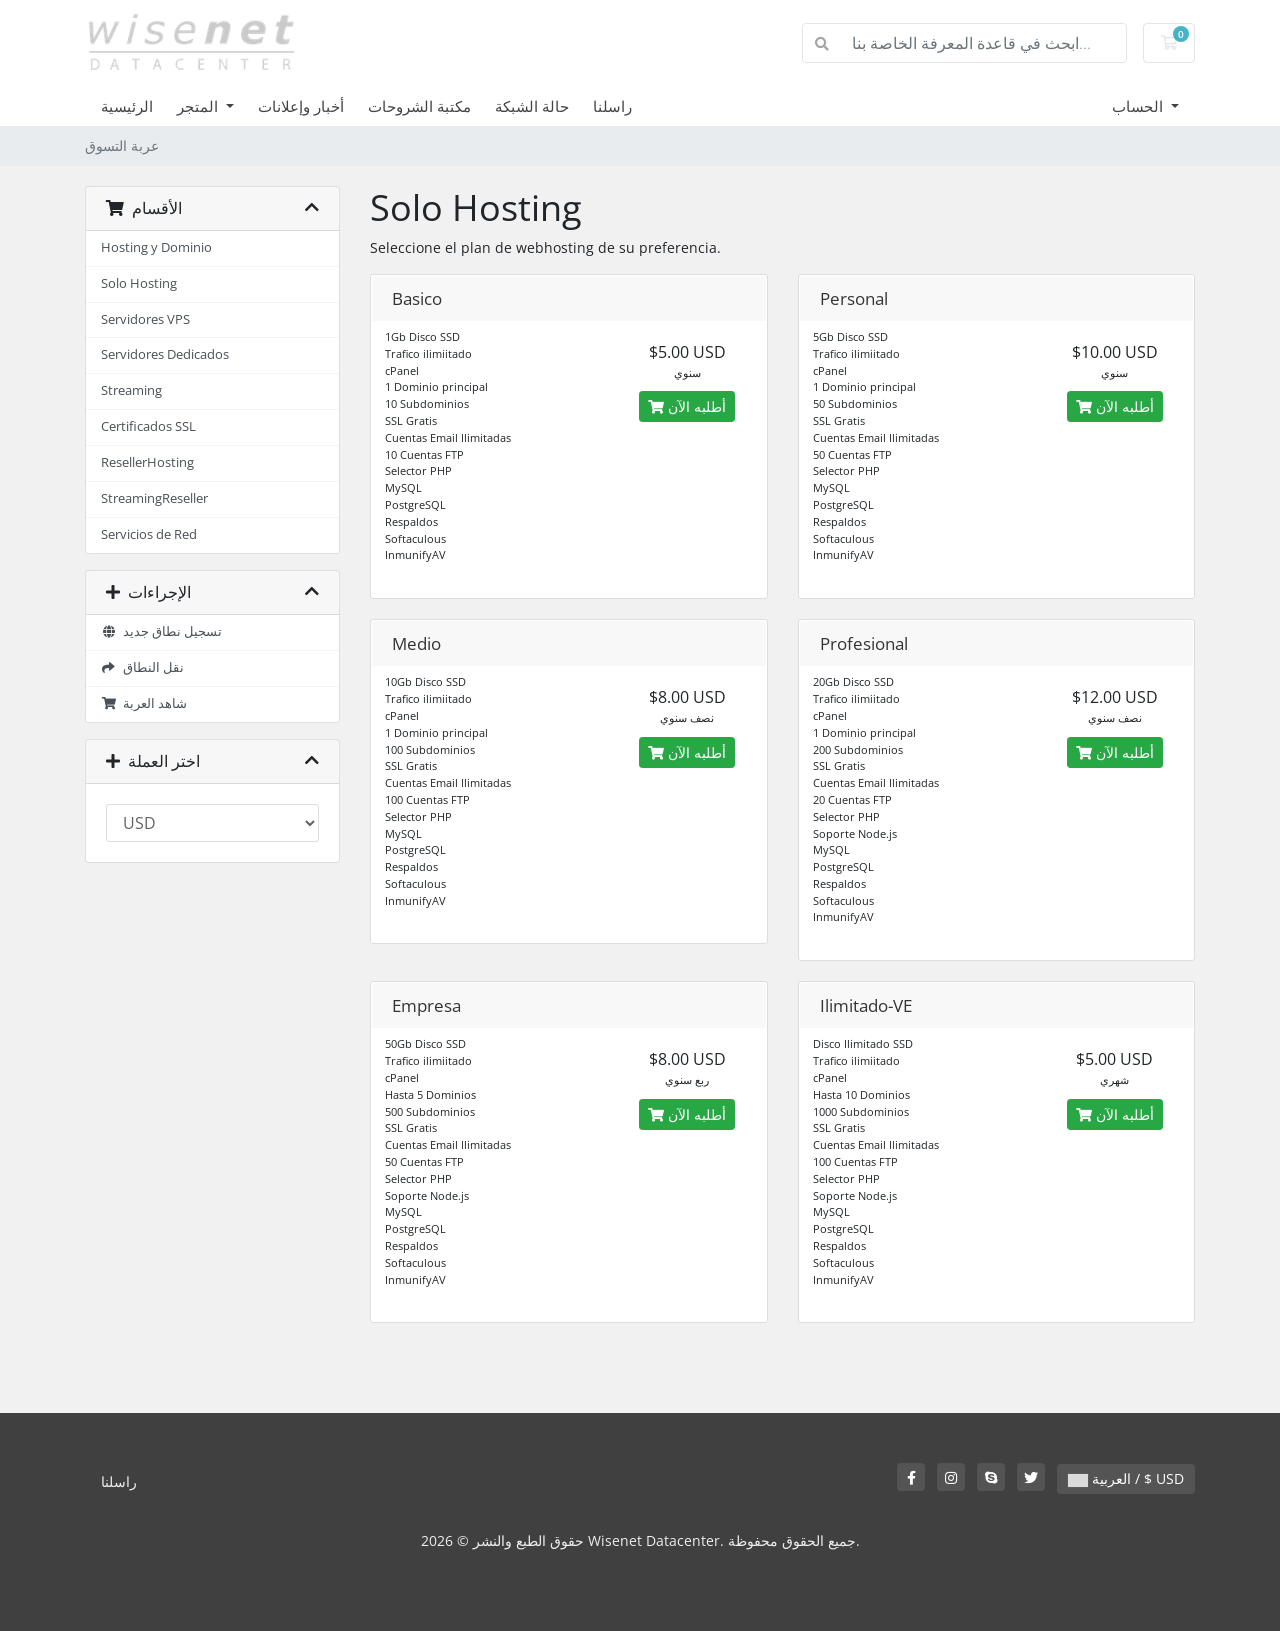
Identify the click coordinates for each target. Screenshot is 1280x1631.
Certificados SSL (148, 426)
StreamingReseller (154, 498)
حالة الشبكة (532, 106)
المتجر (199, 106)
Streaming (131, 390)
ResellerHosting (147, 462)
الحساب (1139, 106)
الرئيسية (127, 106)
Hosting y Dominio (156, 247)
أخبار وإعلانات (301, 106)
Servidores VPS (145, 319)
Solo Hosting (139, 283)
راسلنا (612, 106)
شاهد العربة (144, 703)
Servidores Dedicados (165, 354)
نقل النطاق (142, 667)
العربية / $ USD (1126, 1478)
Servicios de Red (149, 534)
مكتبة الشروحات (419, 106)
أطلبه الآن (687, 406)
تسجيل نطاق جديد (161, 631)
